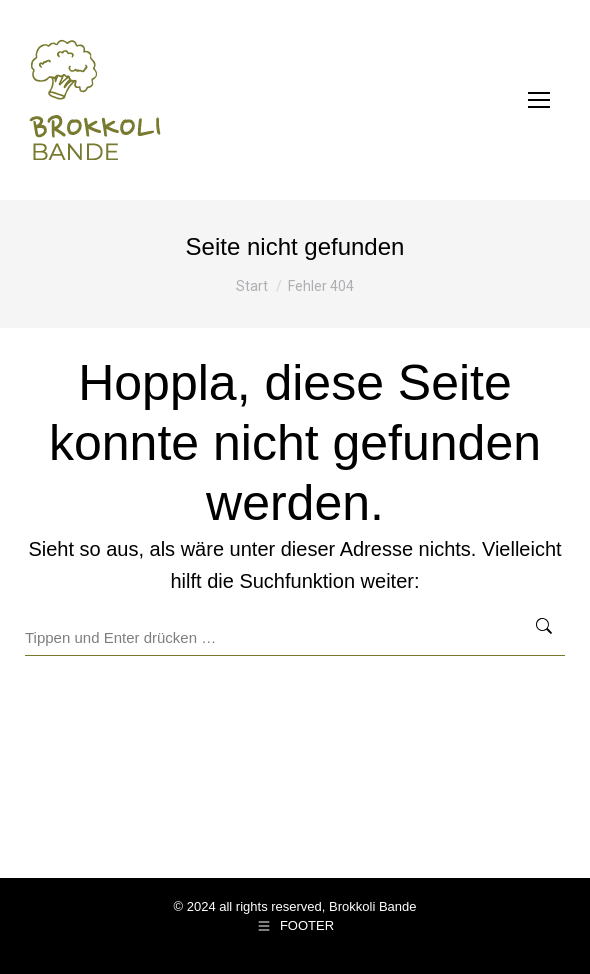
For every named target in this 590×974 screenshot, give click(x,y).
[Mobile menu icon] (539, 100)
